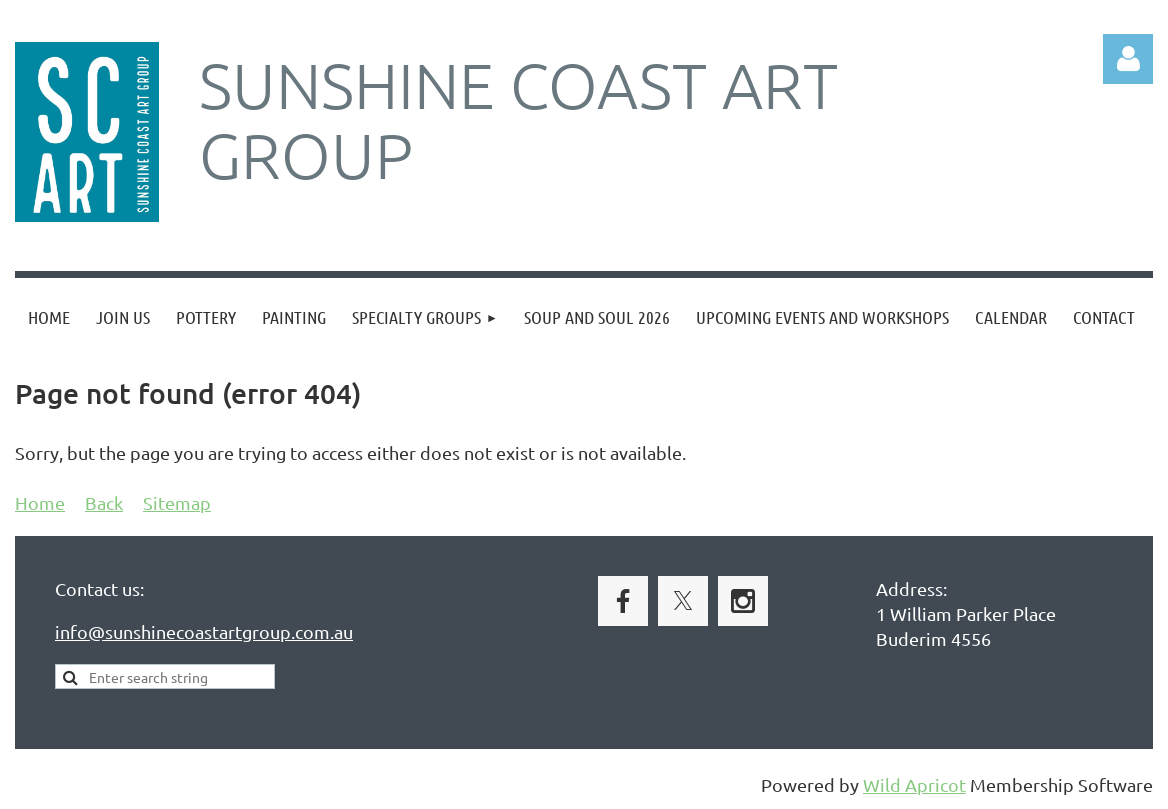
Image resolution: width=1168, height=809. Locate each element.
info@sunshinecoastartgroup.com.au (204, 631)
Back (104, 502)
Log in (1128, 59)
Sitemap (177, 502)
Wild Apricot (914, 784)
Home (40, 502)
